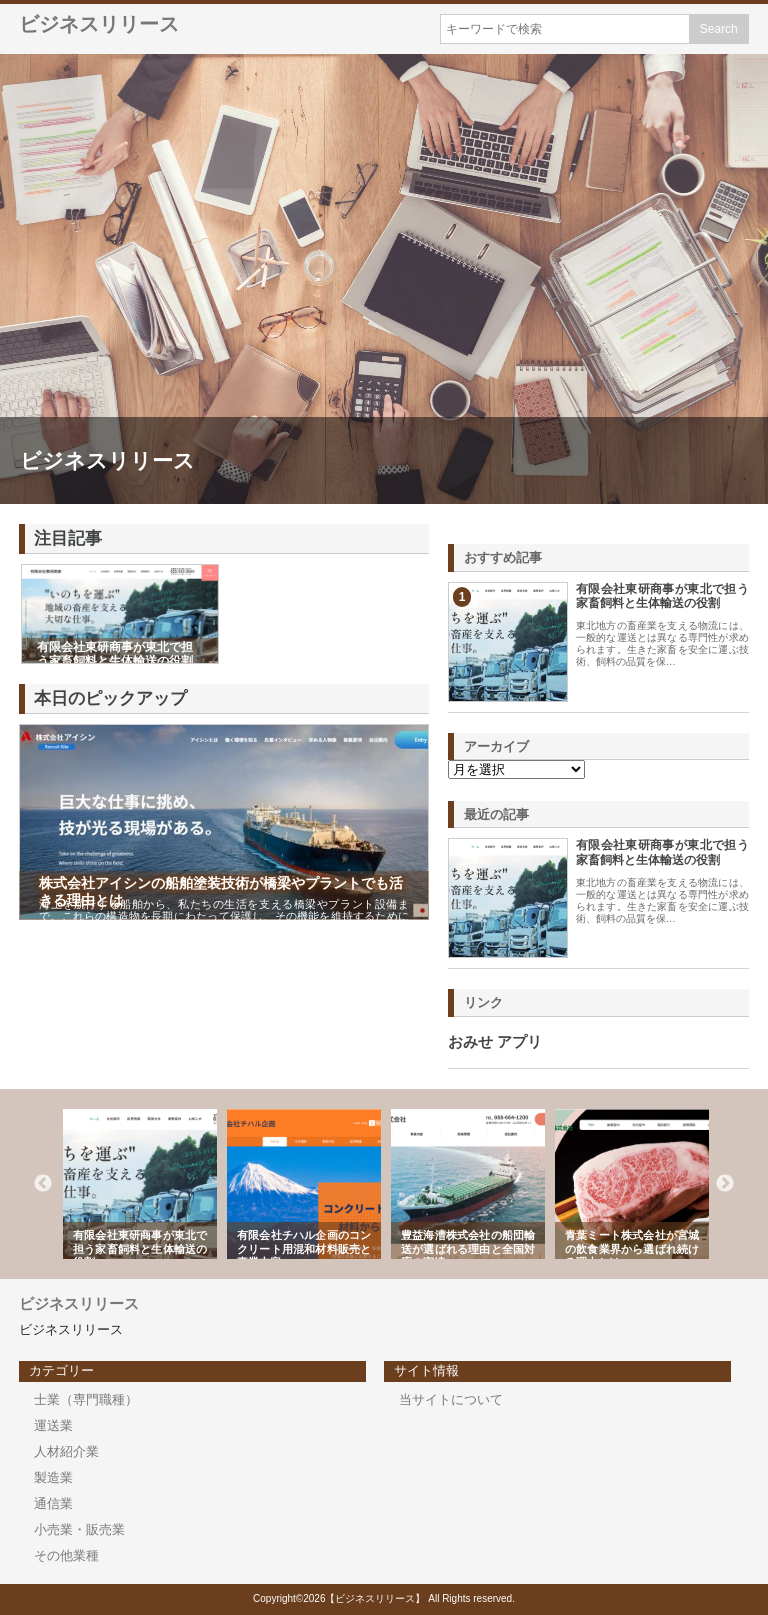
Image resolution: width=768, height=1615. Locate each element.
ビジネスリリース (99, 24)
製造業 (53, 1477)
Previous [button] (43, 1184)
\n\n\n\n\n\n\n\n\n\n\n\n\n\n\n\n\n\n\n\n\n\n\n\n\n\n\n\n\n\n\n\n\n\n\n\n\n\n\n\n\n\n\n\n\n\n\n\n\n (516, 769)
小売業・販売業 (79, 1529)
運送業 (53, 1425)
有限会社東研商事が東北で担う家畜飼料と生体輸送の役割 (662, 596)
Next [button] (725, 1184)
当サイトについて (451, 1399)
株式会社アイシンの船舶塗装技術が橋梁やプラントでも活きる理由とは (221, 891)
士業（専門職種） (86, 1399)
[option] (140, 1184)
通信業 (53, 1503)
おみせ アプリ (495, 1042)
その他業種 (66, 1555)
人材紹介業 (66, 1451)
